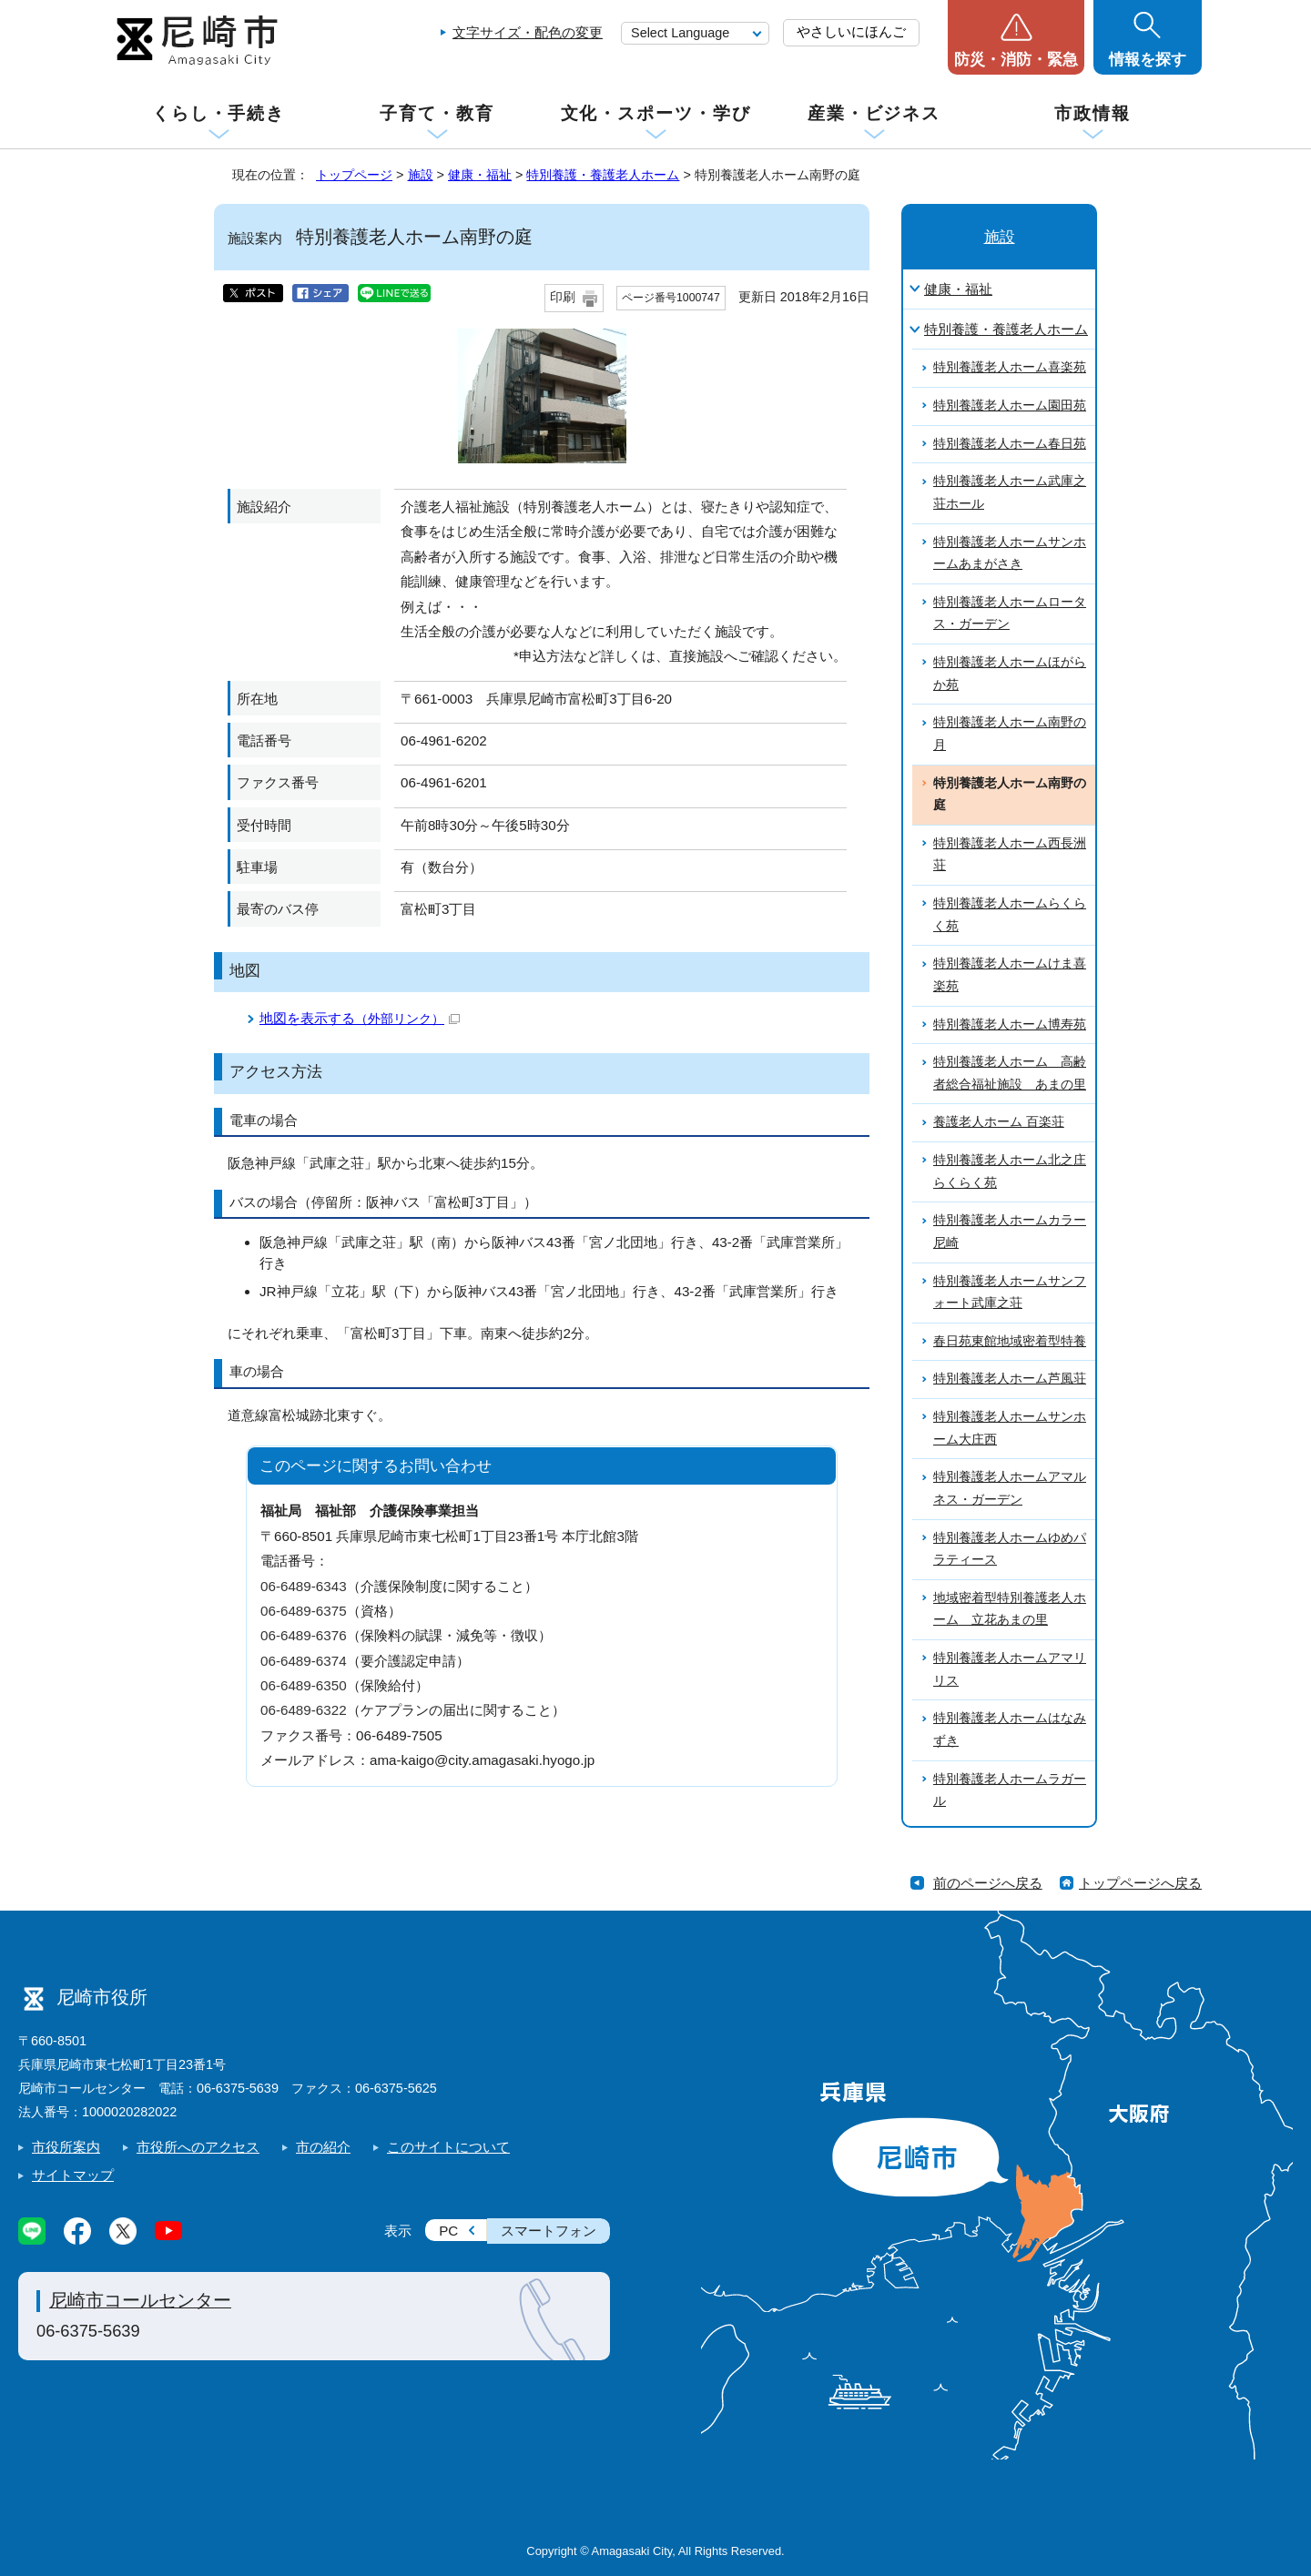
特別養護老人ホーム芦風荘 (1009, 1378)
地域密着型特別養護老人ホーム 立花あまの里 (1009, 1609)
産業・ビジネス (874, 113)
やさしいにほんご (851, 31)
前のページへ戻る (987, 1883)
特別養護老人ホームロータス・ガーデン (1009, 613)
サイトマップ (73, 2175)
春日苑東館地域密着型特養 (1009, 1341)
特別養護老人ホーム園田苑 (1009, 405)
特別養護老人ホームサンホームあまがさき (1009, 553)
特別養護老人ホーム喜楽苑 (1009, 367)
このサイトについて (448, 2147)
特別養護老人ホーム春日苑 (1009, 444)
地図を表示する (359, 1018)
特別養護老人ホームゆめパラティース (1009, 1549)
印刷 (562, 297)
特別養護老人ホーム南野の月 (1009, 733)
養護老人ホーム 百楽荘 (998, 1122)
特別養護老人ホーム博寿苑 (1009, 1024)
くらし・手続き (218, 113)
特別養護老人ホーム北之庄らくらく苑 (1009, 1171)
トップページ (354, 174)
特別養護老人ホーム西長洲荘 (1009, 855)
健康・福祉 (480, 174)
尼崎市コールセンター (140, 2300)
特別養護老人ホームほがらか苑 (1009, 673)
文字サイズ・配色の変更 (527, 32)
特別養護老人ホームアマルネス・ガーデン (1009, 1488)
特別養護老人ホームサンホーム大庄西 (1009, 1428)
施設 (420, 174)
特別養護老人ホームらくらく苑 (1009, 915)
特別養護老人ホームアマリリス (1009, 1669)
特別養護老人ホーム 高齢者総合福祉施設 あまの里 (1009, 1073)
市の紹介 (323, 2147)
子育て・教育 (436, 113)
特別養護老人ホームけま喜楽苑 (1009, 975)
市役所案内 (66, 2147)
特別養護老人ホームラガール (1009, 1790)
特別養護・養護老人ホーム (602, 174)
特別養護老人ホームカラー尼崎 (1009, 1231)
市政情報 (1092, 113)
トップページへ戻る (1140, 1883)
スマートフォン (548, 2230)
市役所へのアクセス (198, 2147)
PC (448, 2230)
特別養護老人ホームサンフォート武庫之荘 (1009, 1292)
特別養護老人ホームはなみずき (1009, 1729)
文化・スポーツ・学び (656, 113)
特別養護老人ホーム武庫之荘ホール (1009, 492)
